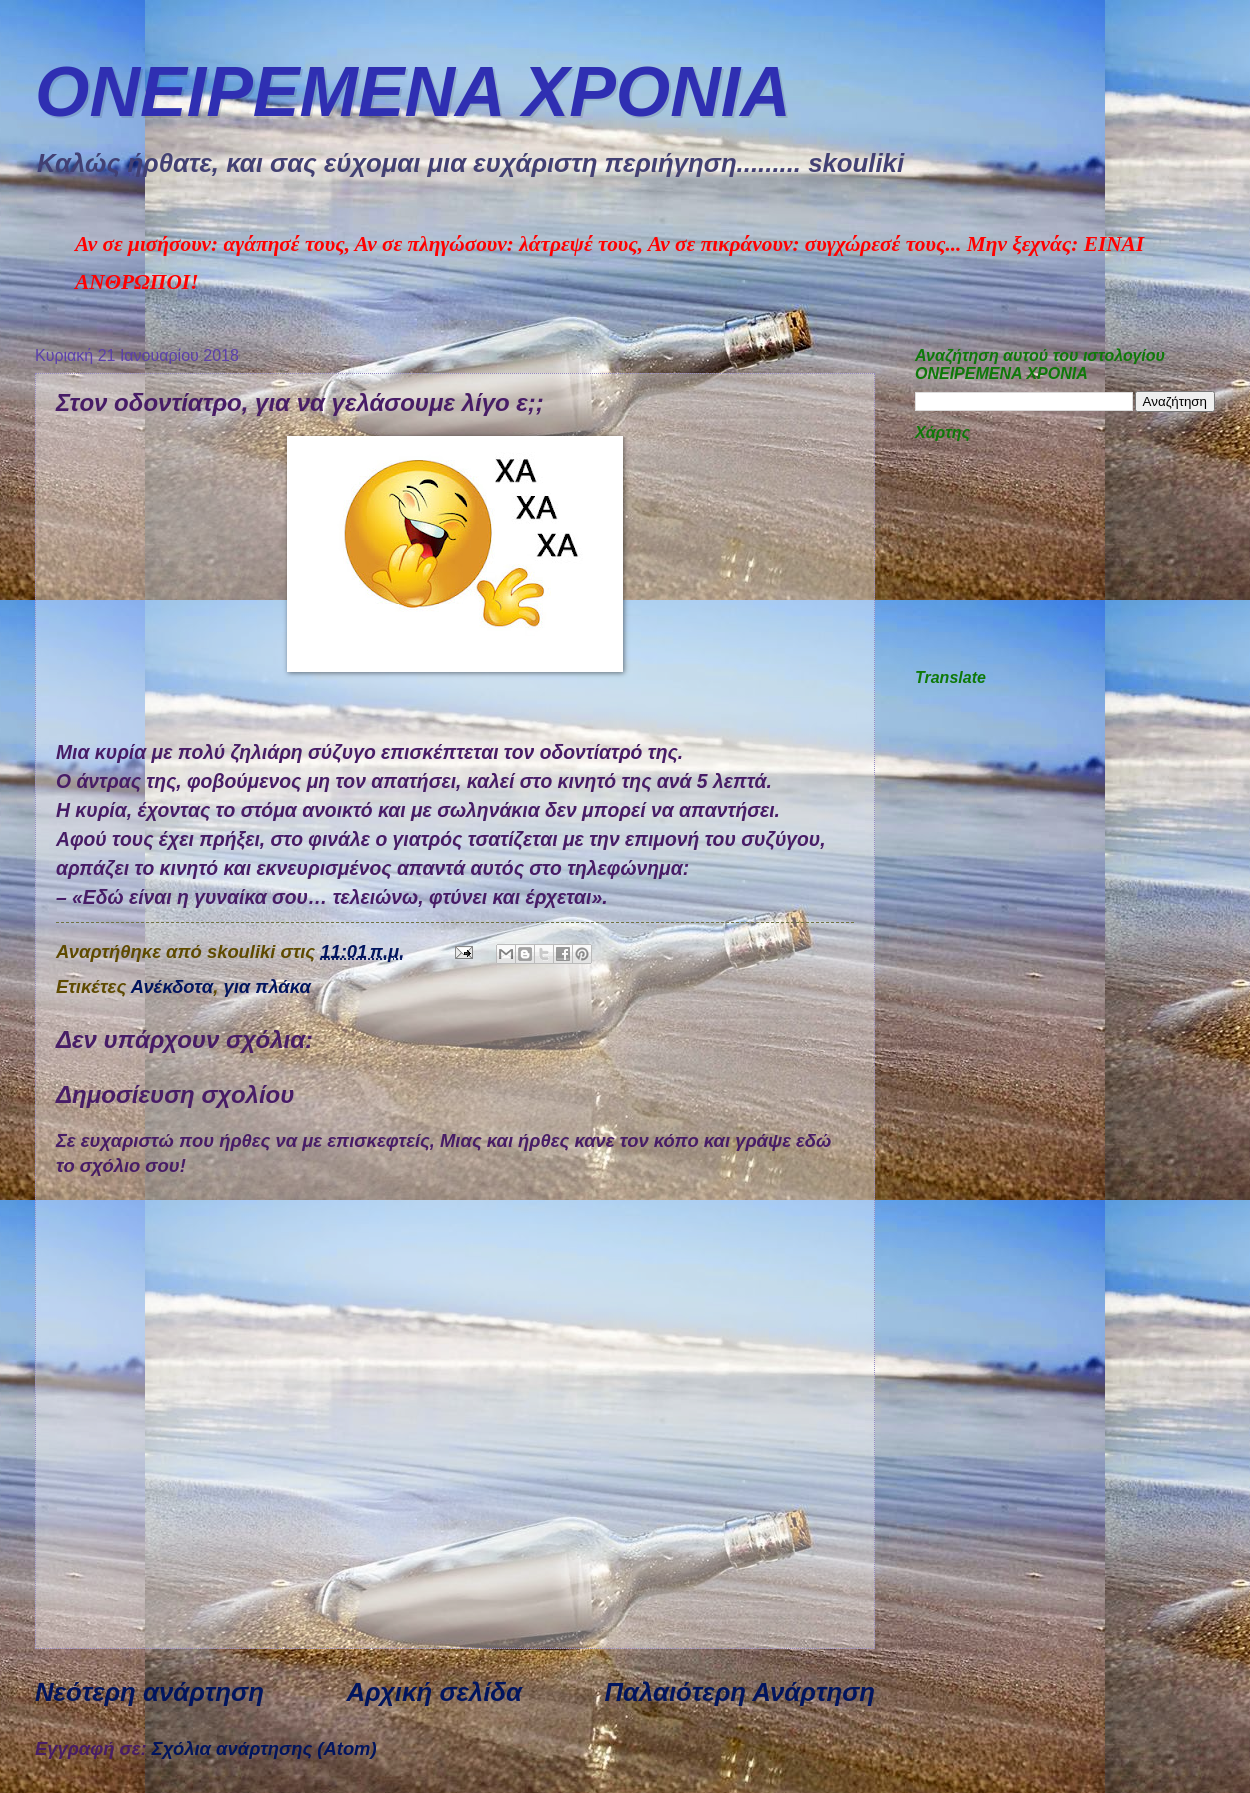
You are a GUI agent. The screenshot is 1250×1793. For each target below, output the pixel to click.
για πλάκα (266, 986)
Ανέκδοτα (172, 986)
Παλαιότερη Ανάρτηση (740, 1692)
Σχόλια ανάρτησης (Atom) (264, 1748)
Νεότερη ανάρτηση (149, 1692)
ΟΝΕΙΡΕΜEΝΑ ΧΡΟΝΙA (413, 92)
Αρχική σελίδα (434, 1692)
